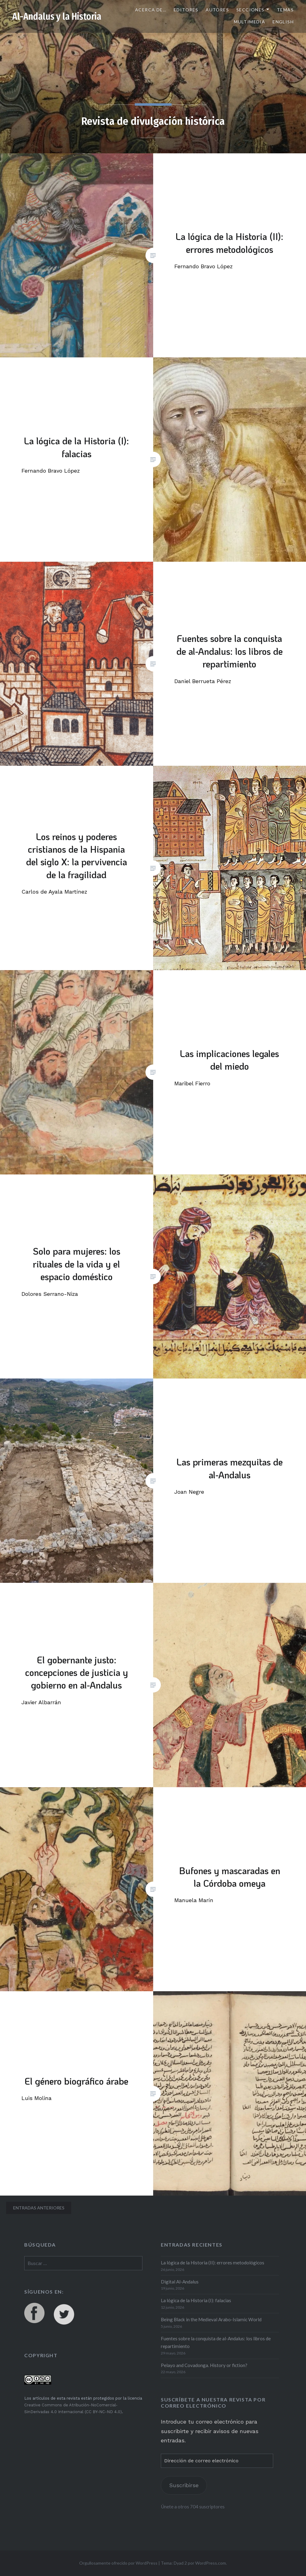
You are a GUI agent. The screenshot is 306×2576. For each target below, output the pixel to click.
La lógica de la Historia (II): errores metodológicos (212, 2262)
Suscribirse (184, 2485)
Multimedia (249, 21)
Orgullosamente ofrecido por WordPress (118, 2563)
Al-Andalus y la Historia (56, 16)
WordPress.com (210, 2563)
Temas (285, 9)
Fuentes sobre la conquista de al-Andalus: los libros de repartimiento (216, 2342)
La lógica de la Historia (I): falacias (196, 2300)
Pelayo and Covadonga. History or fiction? (204, 2365)
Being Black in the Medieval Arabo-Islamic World (211, 2319)
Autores (217, 9)
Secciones (250, 9)
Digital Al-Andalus (180, 2281)
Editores (186, 9)
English (283, 21)
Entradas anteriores (38, 2207)
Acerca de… (150, 9)
